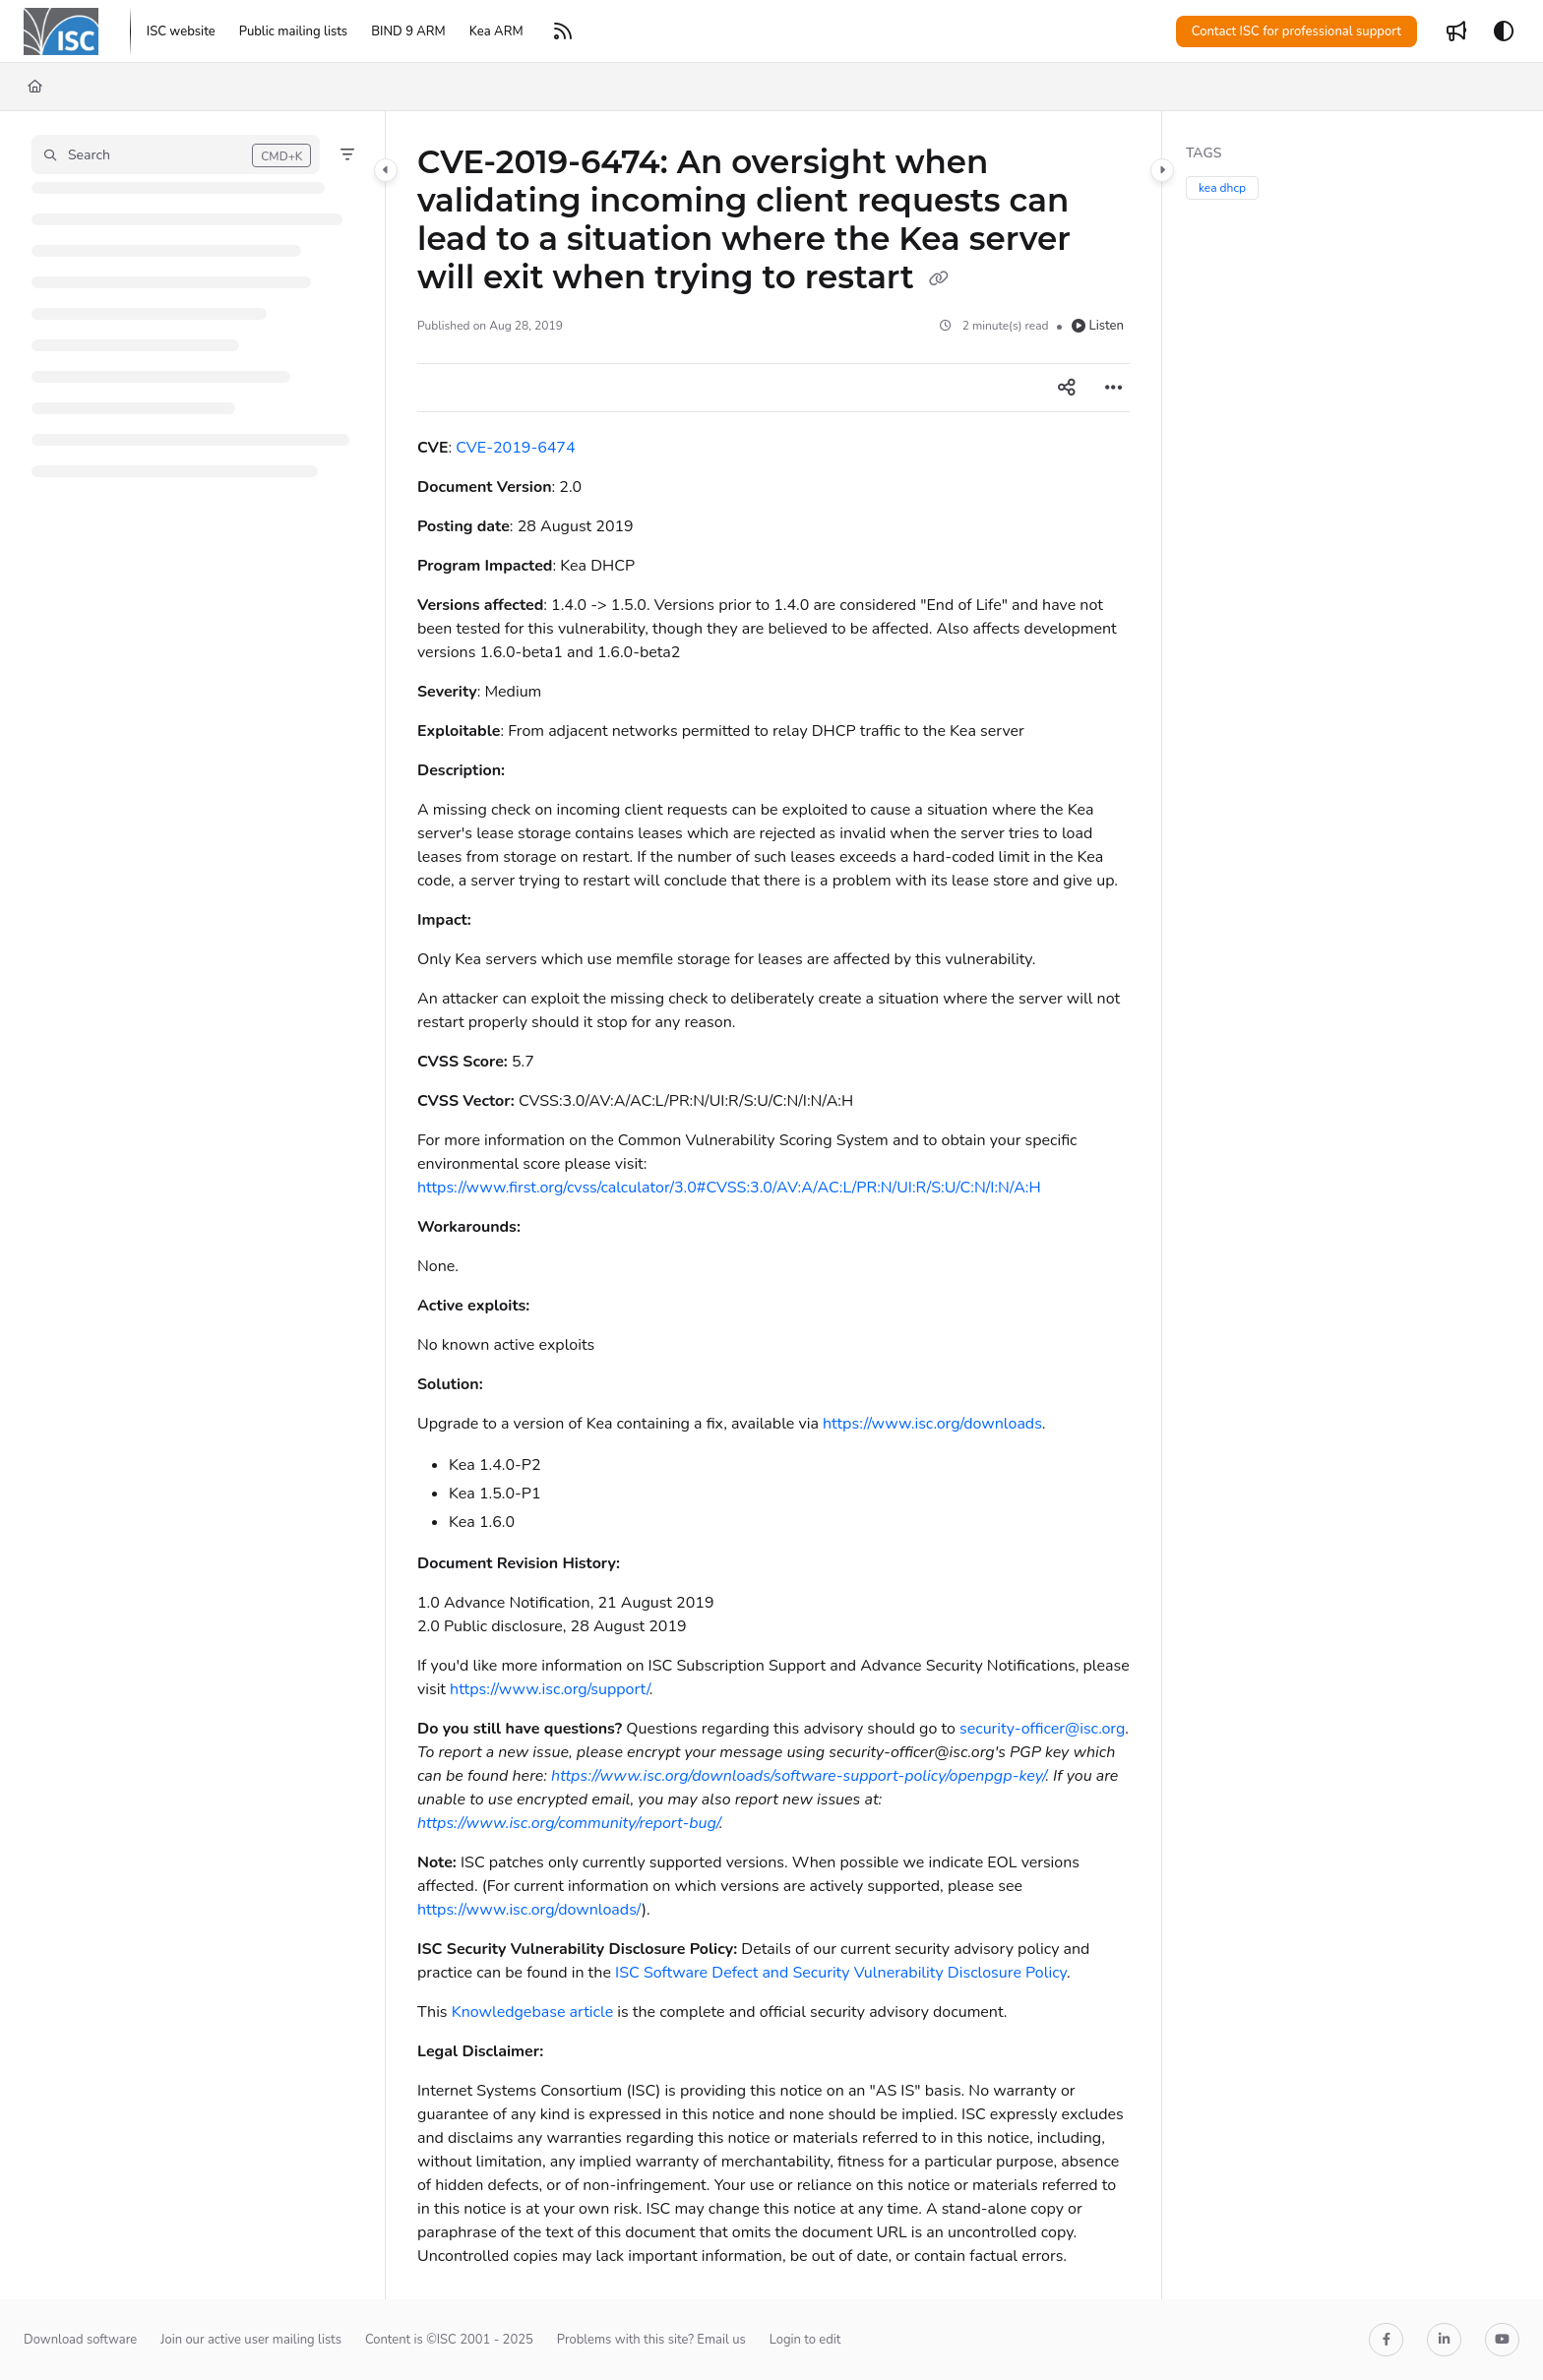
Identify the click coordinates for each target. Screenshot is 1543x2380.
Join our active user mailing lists (250, 2340)
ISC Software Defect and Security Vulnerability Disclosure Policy (841, 1972)
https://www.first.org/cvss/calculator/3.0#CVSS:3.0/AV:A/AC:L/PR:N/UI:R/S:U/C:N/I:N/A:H (729, 1187)
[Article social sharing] (1066, 387)
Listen (1098, 326)
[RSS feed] (563, 31)
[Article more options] (1114, 387)
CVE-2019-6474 (515, 447)
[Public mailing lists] (293, 31)
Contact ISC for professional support (1296, 31)
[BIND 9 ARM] (408, 31)
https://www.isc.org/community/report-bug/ (568, 1823)
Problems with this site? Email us (651, 2340)
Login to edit (805, 2340)
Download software (80, 2340)
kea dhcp (1222, 188)
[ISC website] (181, 31)
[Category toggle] (386, 170)
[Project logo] (61, 31)
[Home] (35, 86)
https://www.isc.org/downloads (932, 1423)
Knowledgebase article (532, 2012)
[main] (773, 1205)
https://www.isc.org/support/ (549, 1689)
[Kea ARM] (496, 31)
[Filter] (347, 154)
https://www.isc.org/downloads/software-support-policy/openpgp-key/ (798, 1776)
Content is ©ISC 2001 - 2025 (449, 2340)
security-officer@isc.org (1042, 1728)
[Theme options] (1503, 31)
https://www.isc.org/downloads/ (529, 1910)
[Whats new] (1456, 31)
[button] (175, 154)
